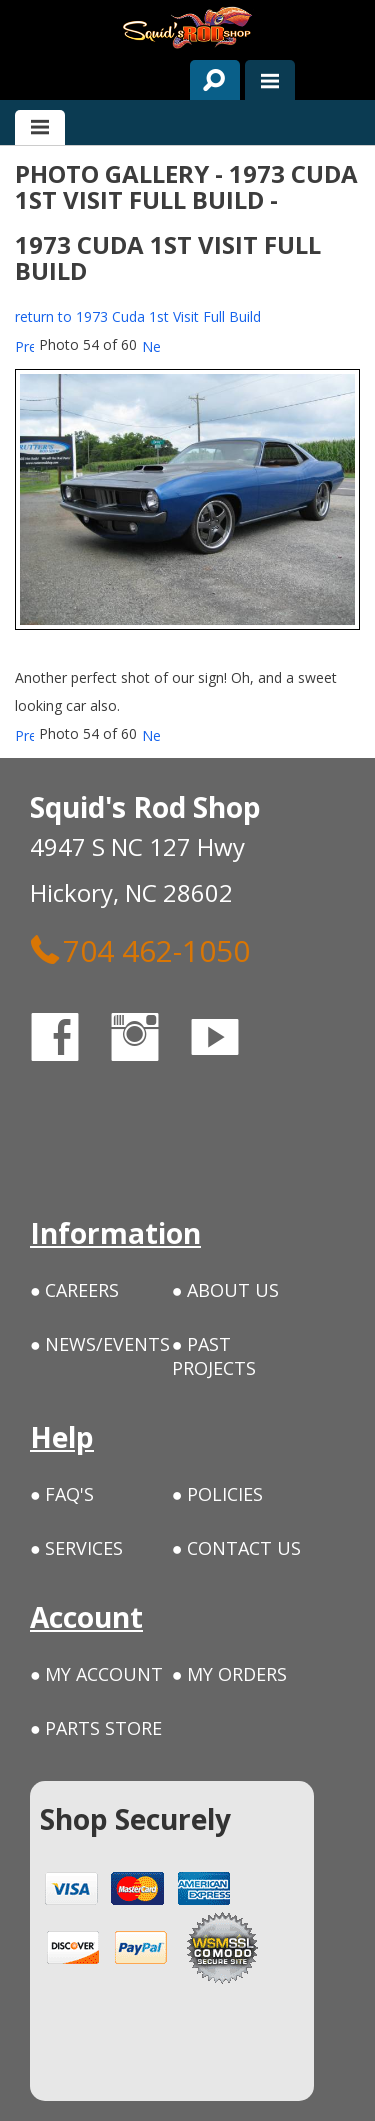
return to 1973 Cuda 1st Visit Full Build (138, 316)
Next (151, 346)
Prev (24, 346)
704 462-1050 (140, 950)
